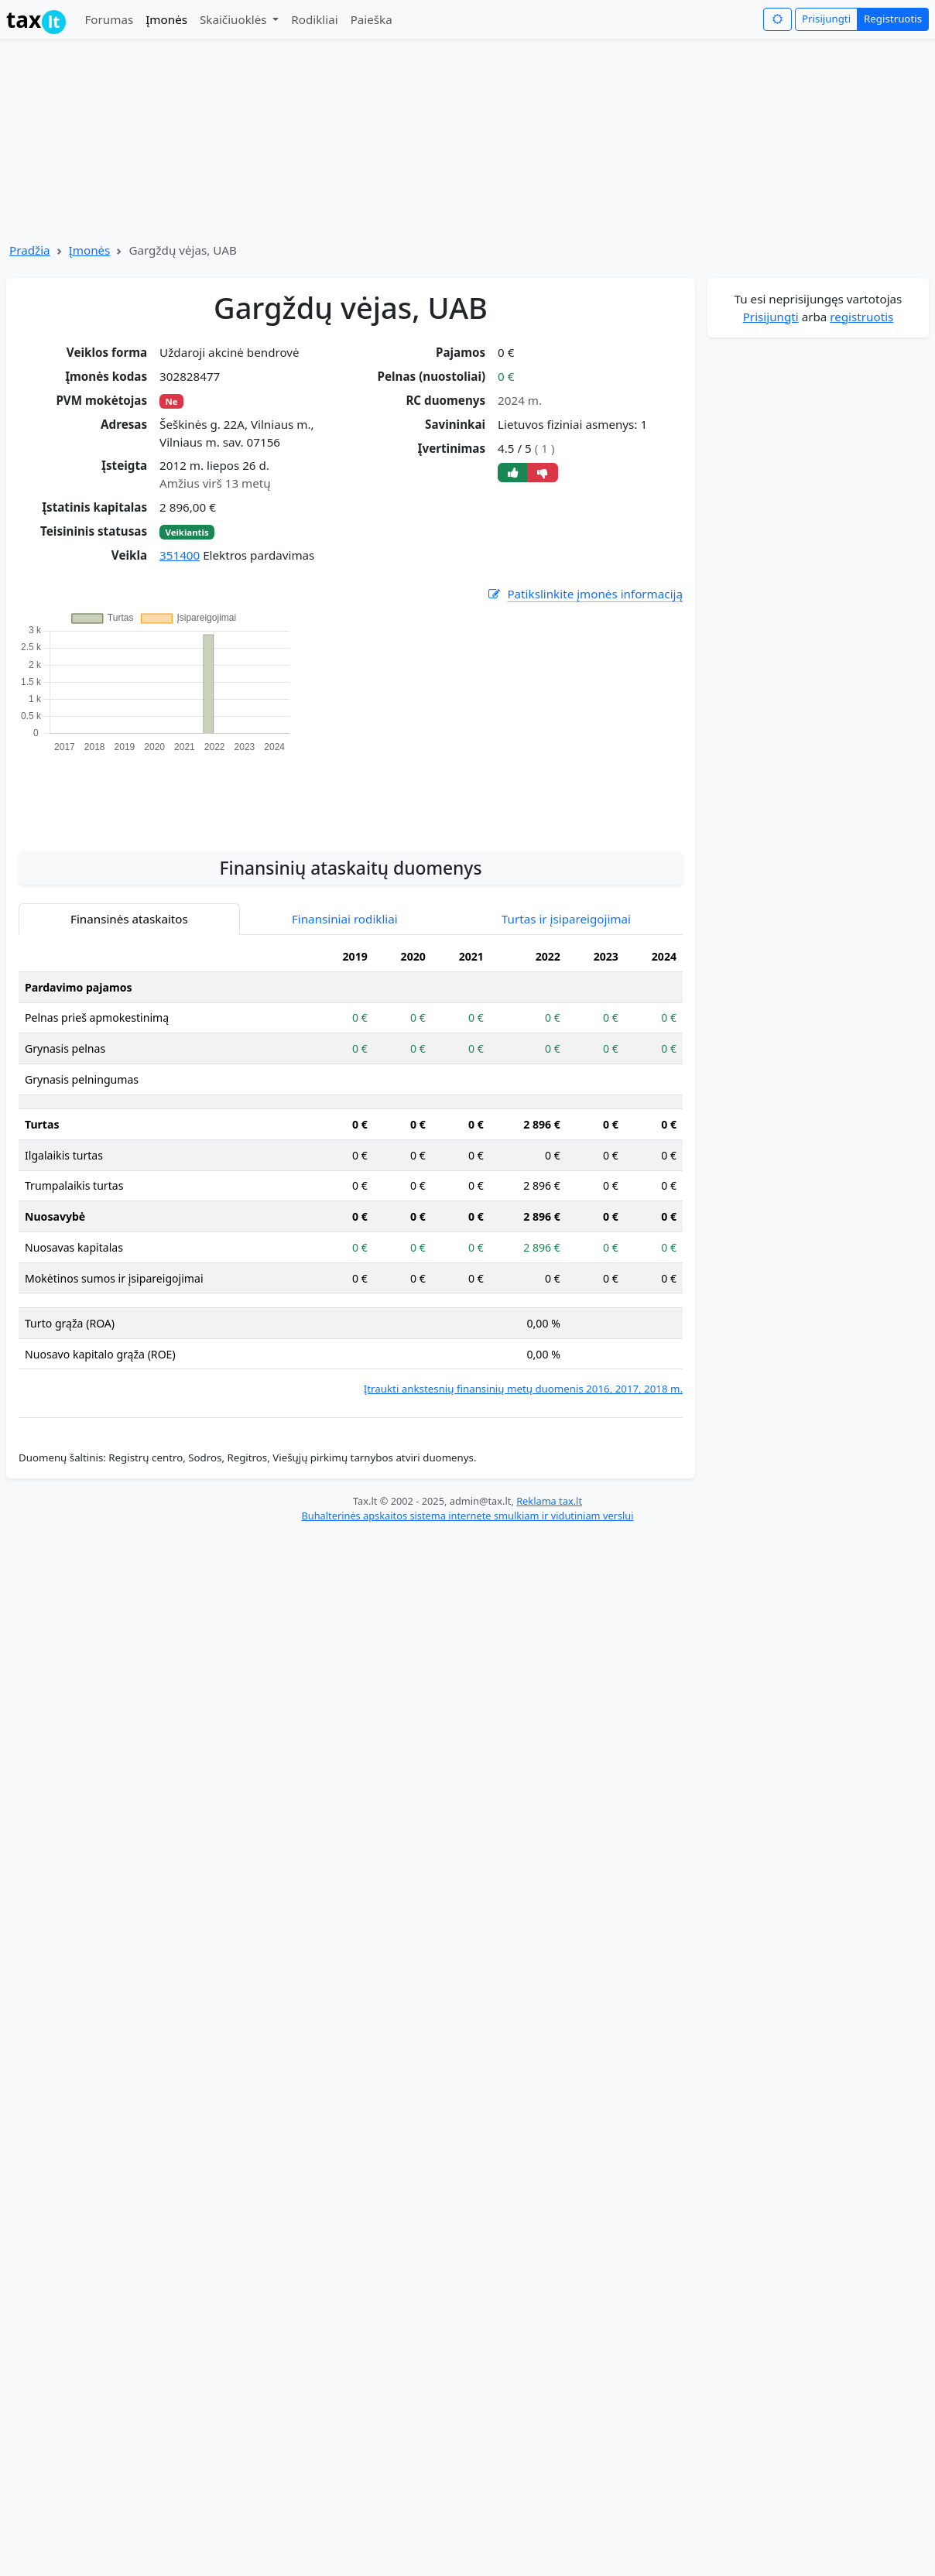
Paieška (371, 19)
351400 (179, 555)
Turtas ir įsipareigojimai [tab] (566, 919)
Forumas (108, 19)
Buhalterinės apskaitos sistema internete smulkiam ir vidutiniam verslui (467, 1516)
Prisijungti (826, 19)
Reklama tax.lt (549, 1501)
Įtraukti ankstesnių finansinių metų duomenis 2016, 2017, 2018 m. (523, 1389)
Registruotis (893, 19)
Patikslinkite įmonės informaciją (584, 594)
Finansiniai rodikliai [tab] (345, 919)
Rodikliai (314, 19)
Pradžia (29, 250)
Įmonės (166, 19)
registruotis (861, 316)
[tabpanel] (351, 1169)
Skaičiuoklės (235, 19)
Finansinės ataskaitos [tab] (129, 919)
